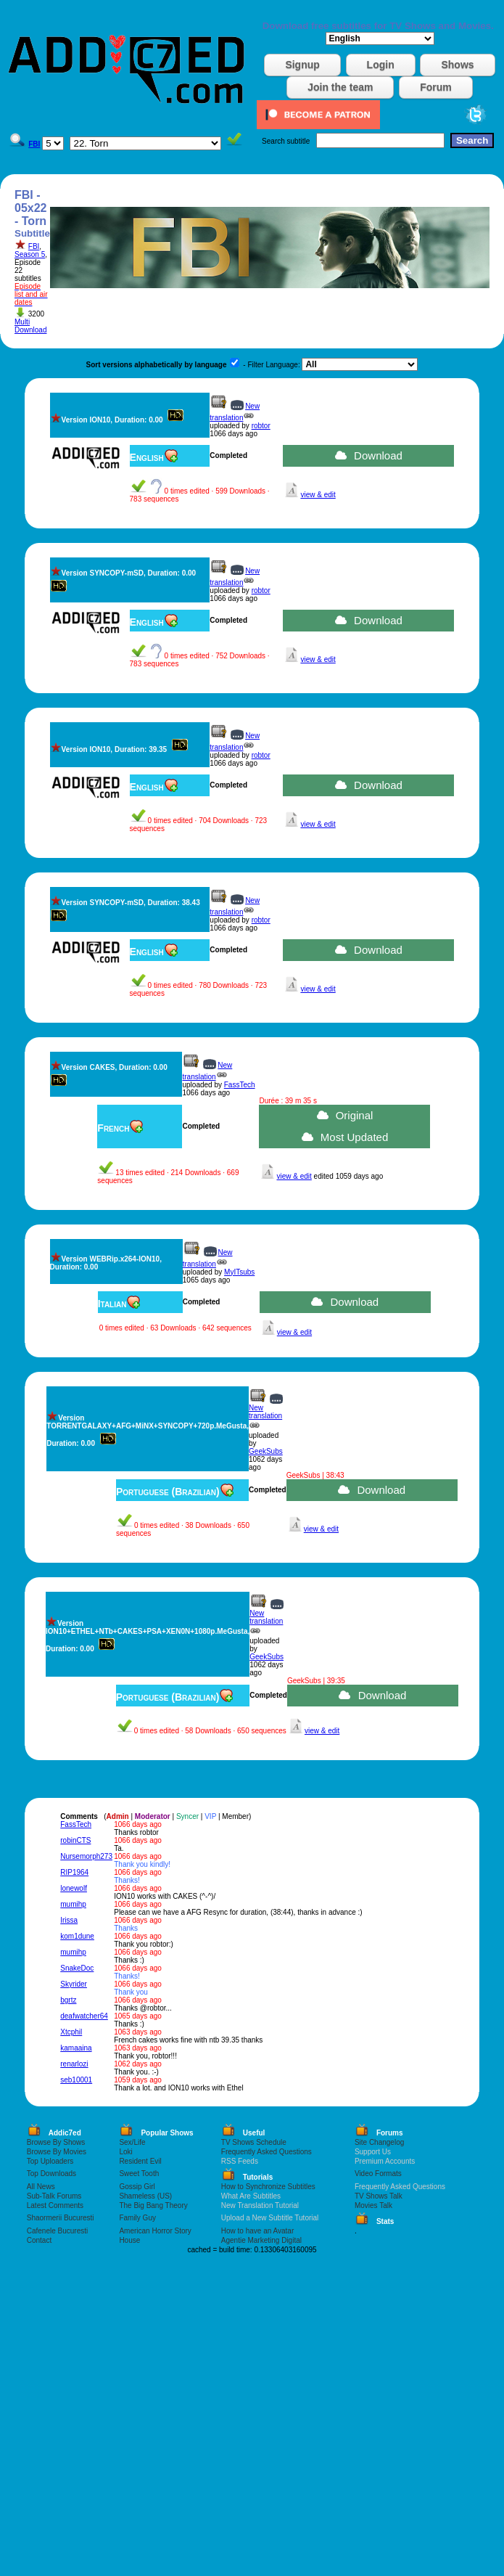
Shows (457, 64)
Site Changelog (379, 2142)
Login (380, 64)
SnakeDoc (77, 1968)
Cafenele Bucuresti (57, 2231)
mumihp (73, 1904)
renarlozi (74, 2064)
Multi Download (30, 326)
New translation (265, 1412)
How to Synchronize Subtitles (268, 2187)
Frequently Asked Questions (266, 2152)
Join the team (340, 87)
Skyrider (73, 1984)
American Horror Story (155, 2231)
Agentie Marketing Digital (261, 2240)
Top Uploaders (50, 2161)
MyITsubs (239, 1272)
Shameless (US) (145, 2196)
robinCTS (75, 1840)
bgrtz (68, 2000)
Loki (125, 2152)
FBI (34, 246)
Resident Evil (140, 2161)
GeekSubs (266, 1451)
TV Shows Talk (378, 2196)
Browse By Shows (56, 2142)
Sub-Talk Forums (54, 2196)
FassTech (239, 1085)
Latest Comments (55, 2205)
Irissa (69, 1920)
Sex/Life (132, 2142)
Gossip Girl (136, 2187)
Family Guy (137, 2218)
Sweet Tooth (139, 2174)
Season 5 (30, 254)
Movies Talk (373, 2205)
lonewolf (73, 1888)
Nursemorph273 (86, 1856)
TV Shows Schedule (253, 2142)
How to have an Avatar (257, 2231)
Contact (39, 2240)
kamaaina (75, 2048)
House (129, 2240)
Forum (436, 87)
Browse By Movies (56, 2152)
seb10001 (76, 2080)
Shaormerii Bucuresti (60, 2218)
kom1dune (77, 1936)
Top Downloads (51, 2174)
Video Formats (378, 2174)
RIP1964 (74, 1872)
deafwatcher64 (84, 2016)
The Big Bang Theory (153, 2205)
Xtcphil (71, 2032)
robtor (261, 426)
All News (41, 2187)
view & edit (317, 495)
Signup (302, 64)
